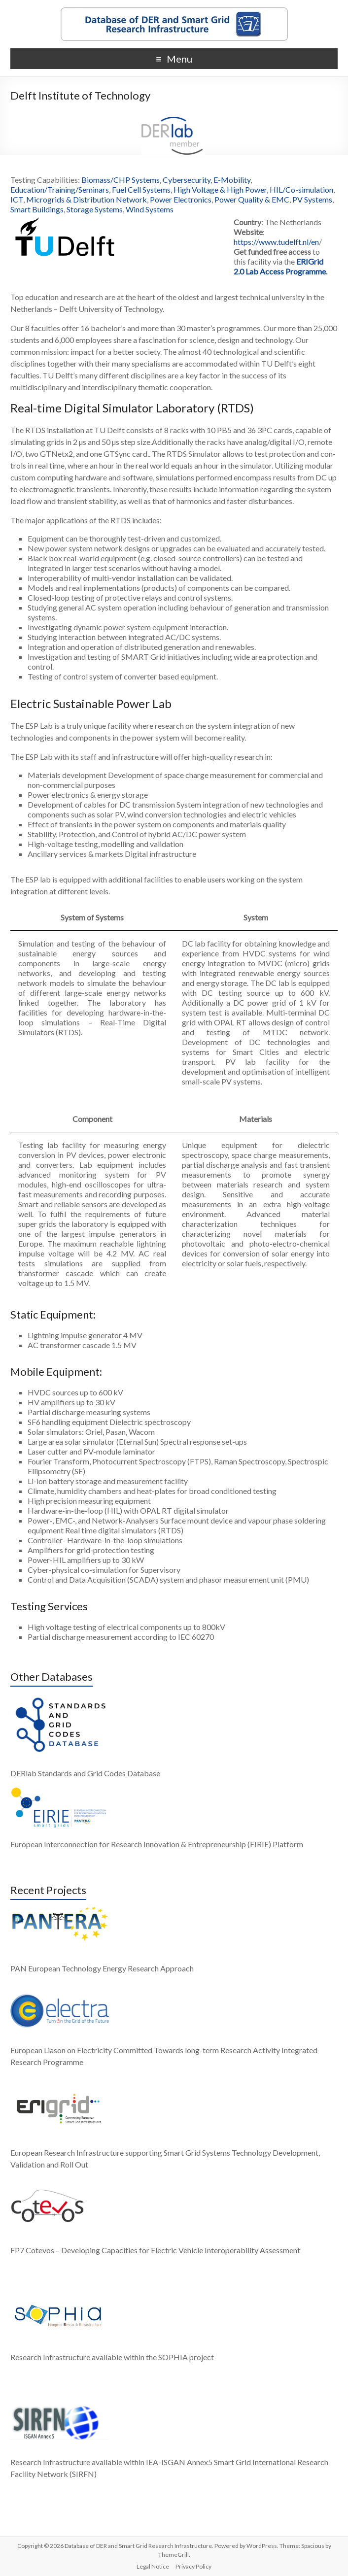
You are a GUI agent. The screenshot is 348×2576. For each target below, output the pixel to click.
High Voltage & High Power (220, 189)
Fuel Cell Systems (141, 189)
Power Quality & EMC (251, 199)
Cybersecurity (186, 179)
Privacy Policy (193, 2566)
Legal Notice (153, 2566)
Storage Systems (95, 209)
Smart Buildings (37, 209)
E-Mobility (231, 179)
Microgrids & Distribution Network (86, 199)
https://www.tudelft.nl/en (276, 241)
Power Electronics (180, 199)
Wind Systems (150, 209)
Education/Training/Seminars (59, 189)
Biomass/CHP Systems (120, 179)
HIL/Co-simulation (301, 189)
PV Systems (312, 199)
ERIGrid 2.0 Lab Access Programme (280, 266)
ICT (16, 199)
